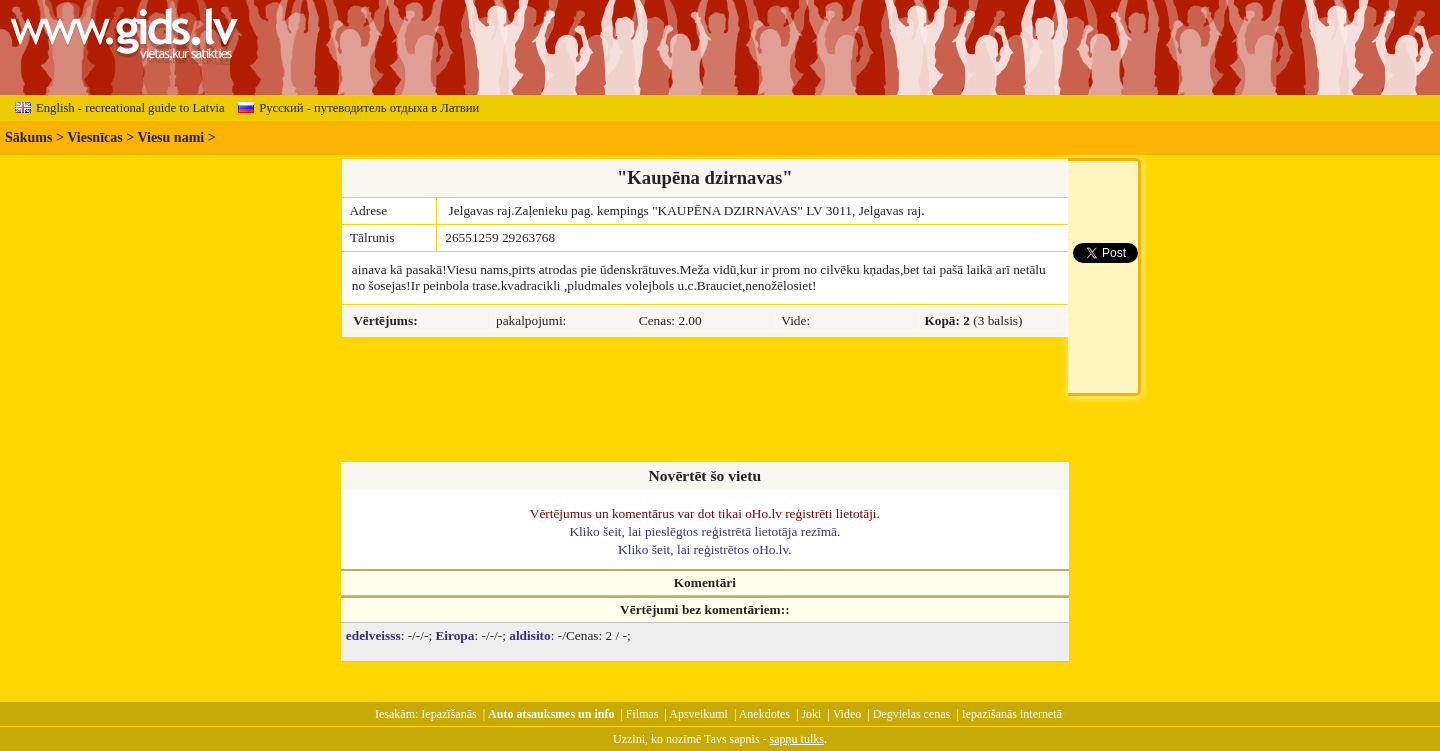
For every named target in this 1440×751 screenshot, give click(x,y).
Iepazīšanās (448, 714)
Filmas (642, 714)
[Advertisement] (705, 401)
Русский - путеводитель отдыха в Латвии (358, 108)
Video (847, 714)
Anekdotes (764, 714)
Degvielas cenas (912, 714)
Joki (811, 714)
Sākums (28, 137)
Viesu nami (170, 137)
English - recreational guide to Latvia (120, 108)
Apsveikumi (698, 714)
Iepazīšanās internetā (1012, 714)
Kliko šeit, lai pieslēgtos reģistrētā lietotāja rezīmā (703, 531)
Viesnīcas (94, 137)
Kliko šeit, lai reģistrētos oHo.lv (703, 549)
